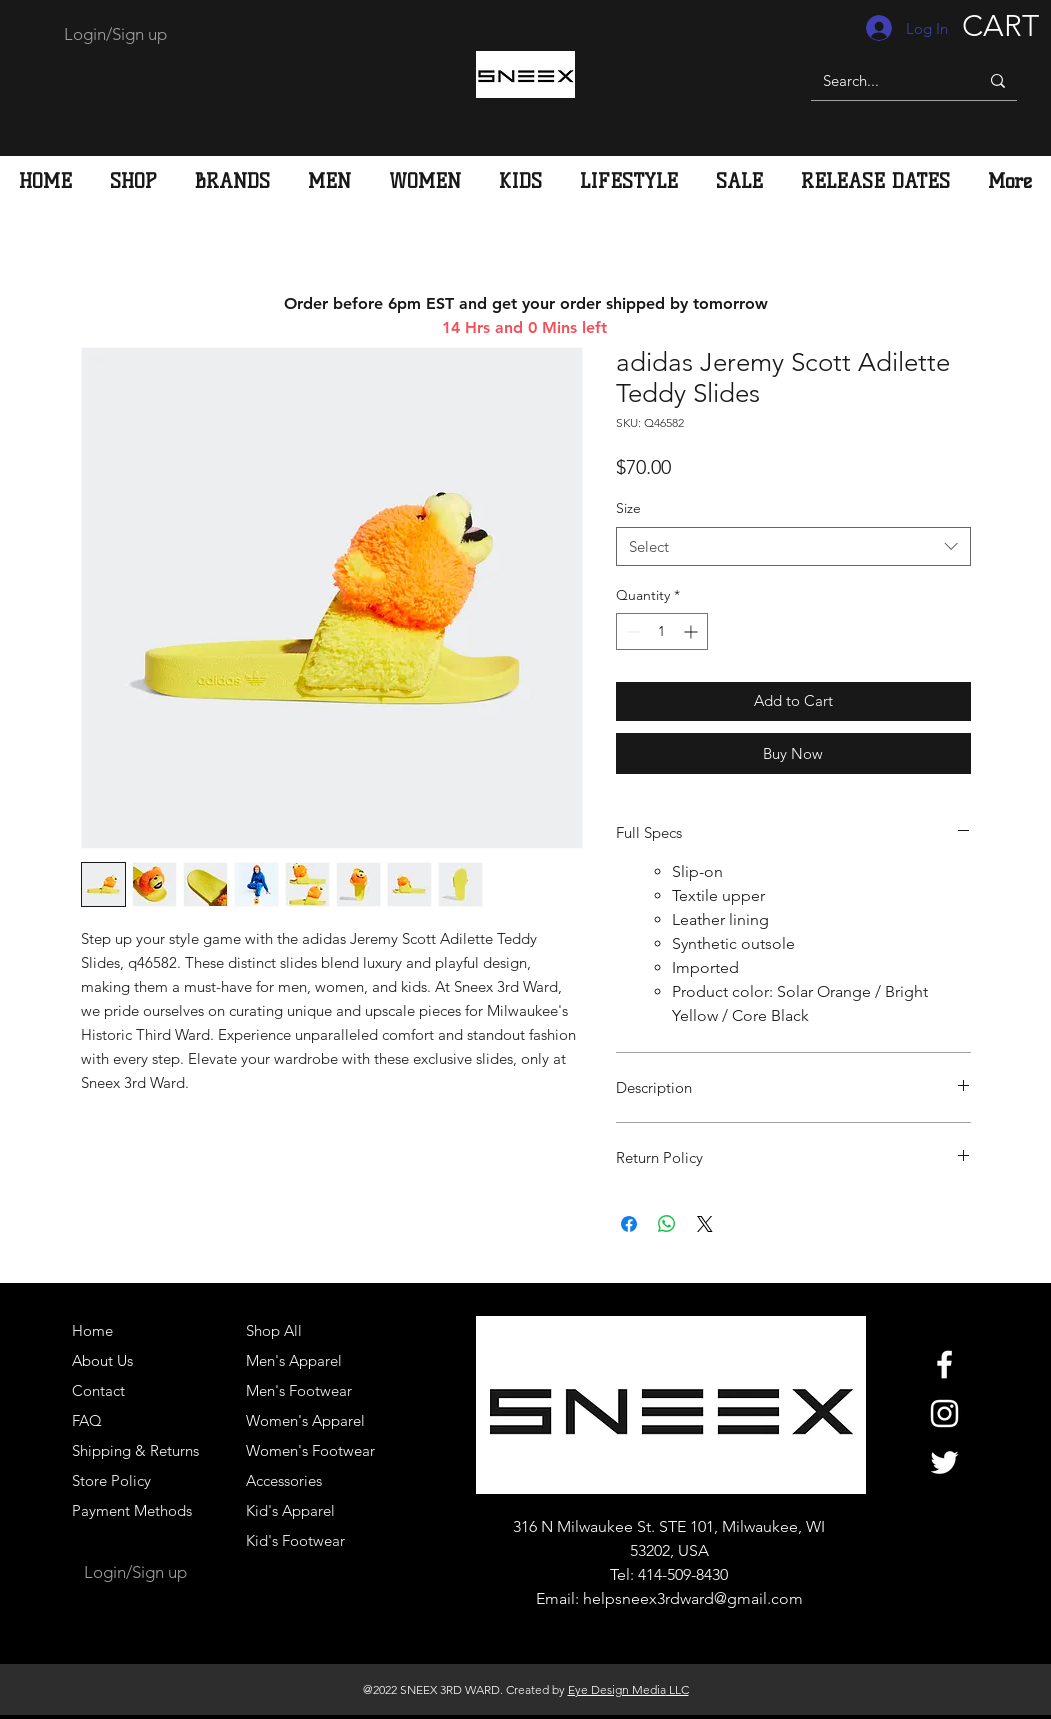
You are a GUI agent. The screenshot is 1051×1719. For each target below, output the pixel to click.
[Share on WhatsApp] (667, 1224)
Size (628, 508)
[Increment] (692, 631)
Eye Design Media (617, 1689)
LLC (677, 1689)
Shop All (274, 1330)
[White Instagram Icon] (944, 1413)
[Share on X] (705, 1224)
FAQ (87, 1420)
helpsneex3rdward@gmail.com (693, 1598)
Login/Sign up (115, 34)
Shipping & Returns (135, 1450)
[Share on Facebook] (629, 1224)
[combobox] (793, 546)
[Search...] (880, 80)
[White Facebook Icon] (944, 1364)
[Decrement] (631, 631)
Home (92, 1330)
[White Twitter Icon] (944, 1462)
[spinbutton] (662, 631)
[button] (329, 181)
